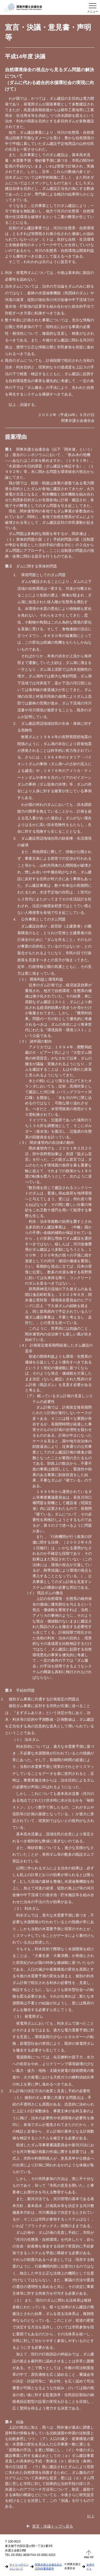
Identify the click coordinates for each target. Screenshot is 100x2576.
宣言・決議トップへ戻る (52, 2526)
